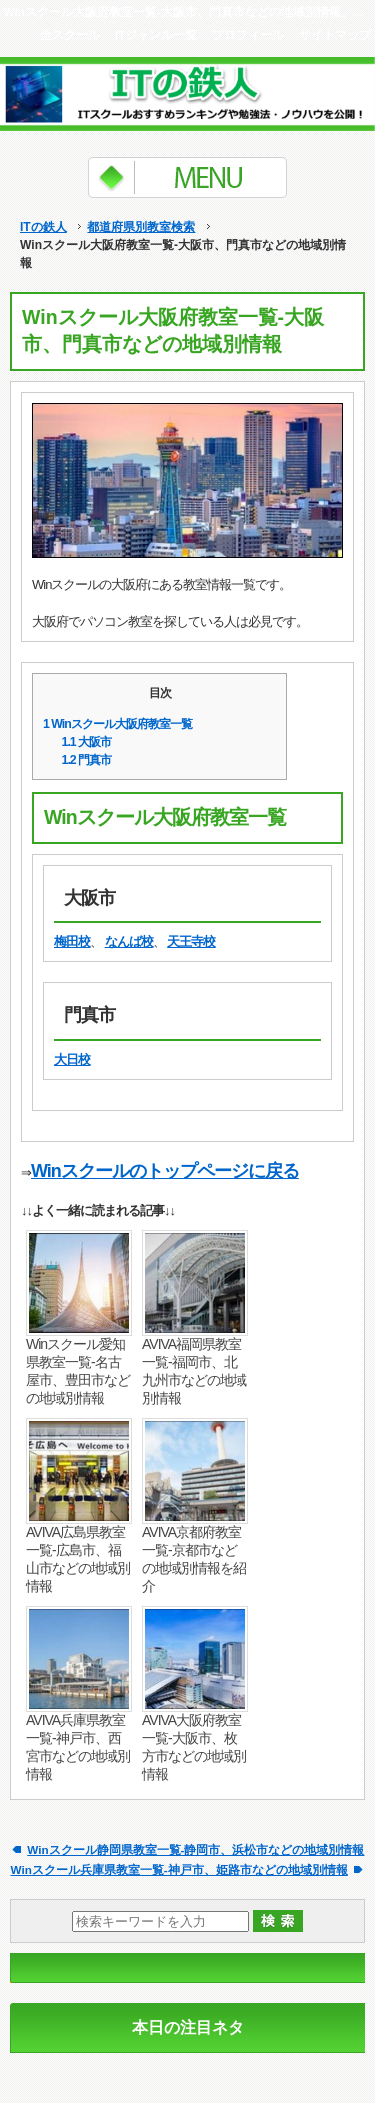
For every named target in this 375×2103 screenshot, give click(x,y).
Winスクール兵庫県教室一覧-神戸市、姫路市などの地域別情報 (179, 1869)
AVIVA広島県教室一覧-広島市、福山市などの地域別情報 (78, 1559)
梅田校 (72, 941)
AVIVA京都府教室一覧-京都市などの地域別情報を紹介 (194, 1559)
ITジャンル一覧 (156, 34)
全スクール (70, 34)
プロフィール (248, 34)
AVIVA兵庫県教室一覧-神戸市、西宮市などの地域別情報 (78, 1747)
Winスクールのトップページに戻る (165, 1171)
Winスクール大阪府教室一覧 (117, 724)
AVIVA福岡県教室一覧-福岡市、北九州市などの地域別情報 (194, 1371)
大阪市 (87, 742)
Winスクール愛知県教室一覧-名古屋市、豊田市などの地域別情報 (78, 1371)
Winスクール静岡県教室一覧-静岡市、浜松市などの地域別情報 (195, 1849)
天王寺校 (191, 941)
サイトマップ (335, 34)
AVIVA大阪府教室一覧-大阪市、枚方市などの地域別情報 (194, 1747)
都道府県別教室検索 (141, 227)
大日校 (72, 1059)
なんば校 (129, 941)
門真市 (87, 760)
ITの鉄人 (43, 227)
